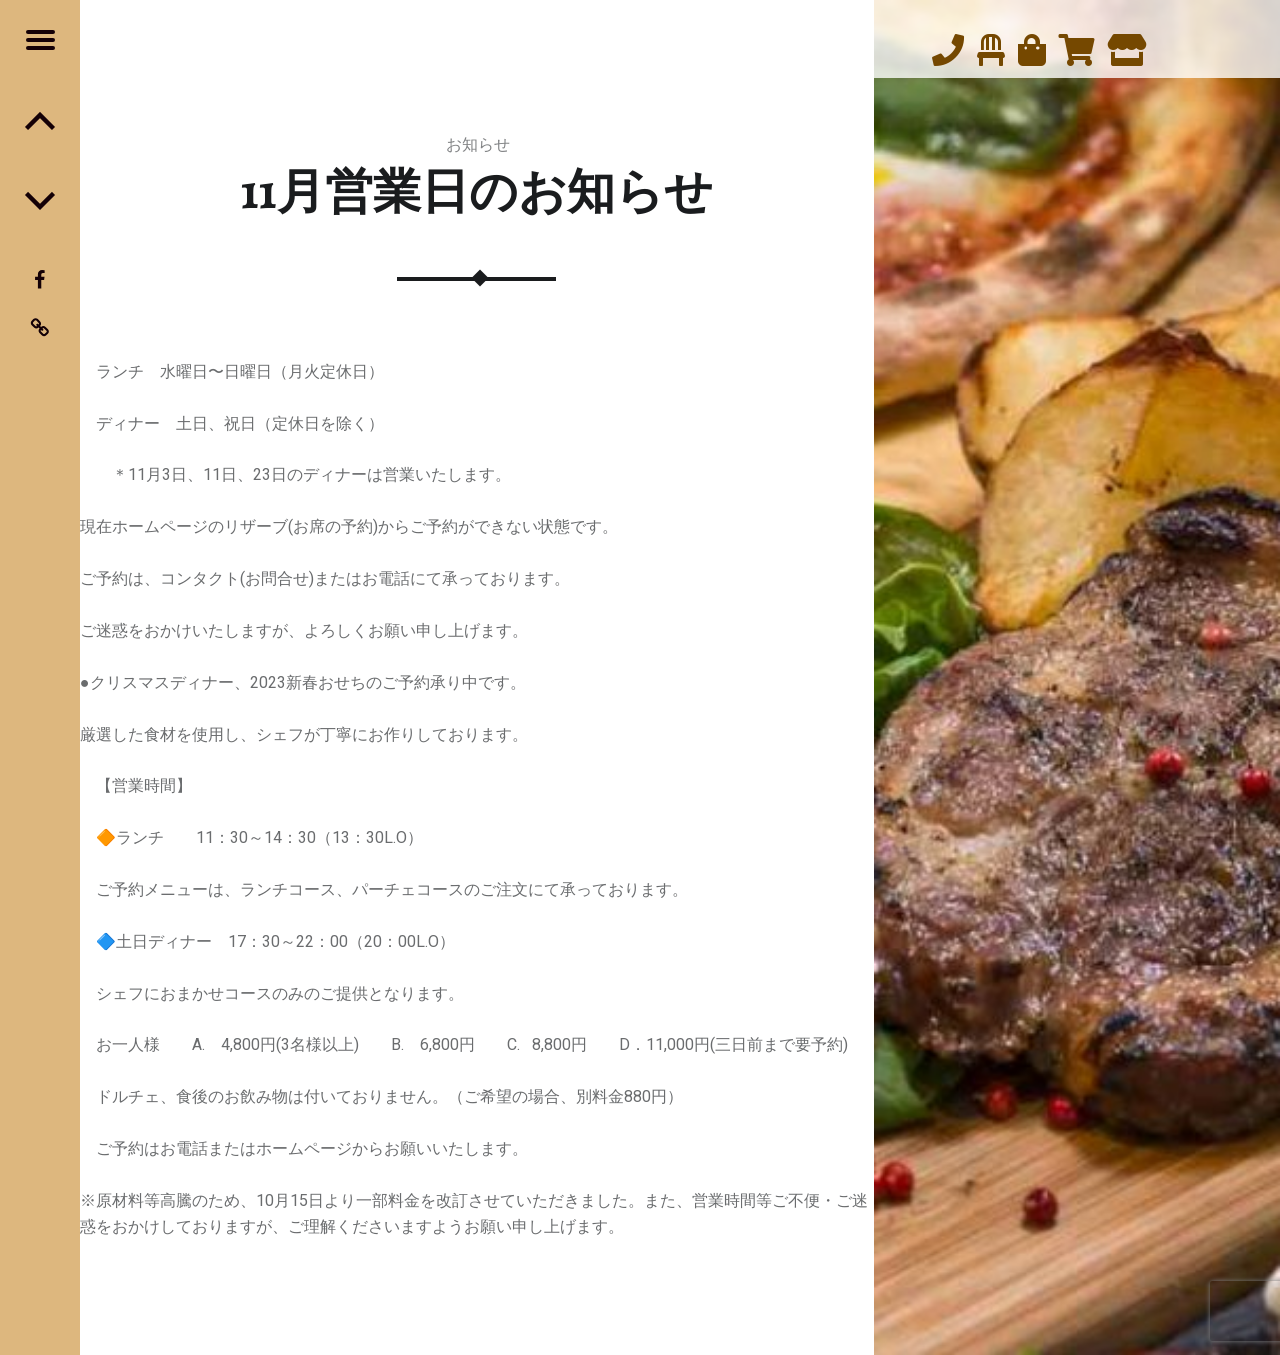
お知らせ (478, 144)
